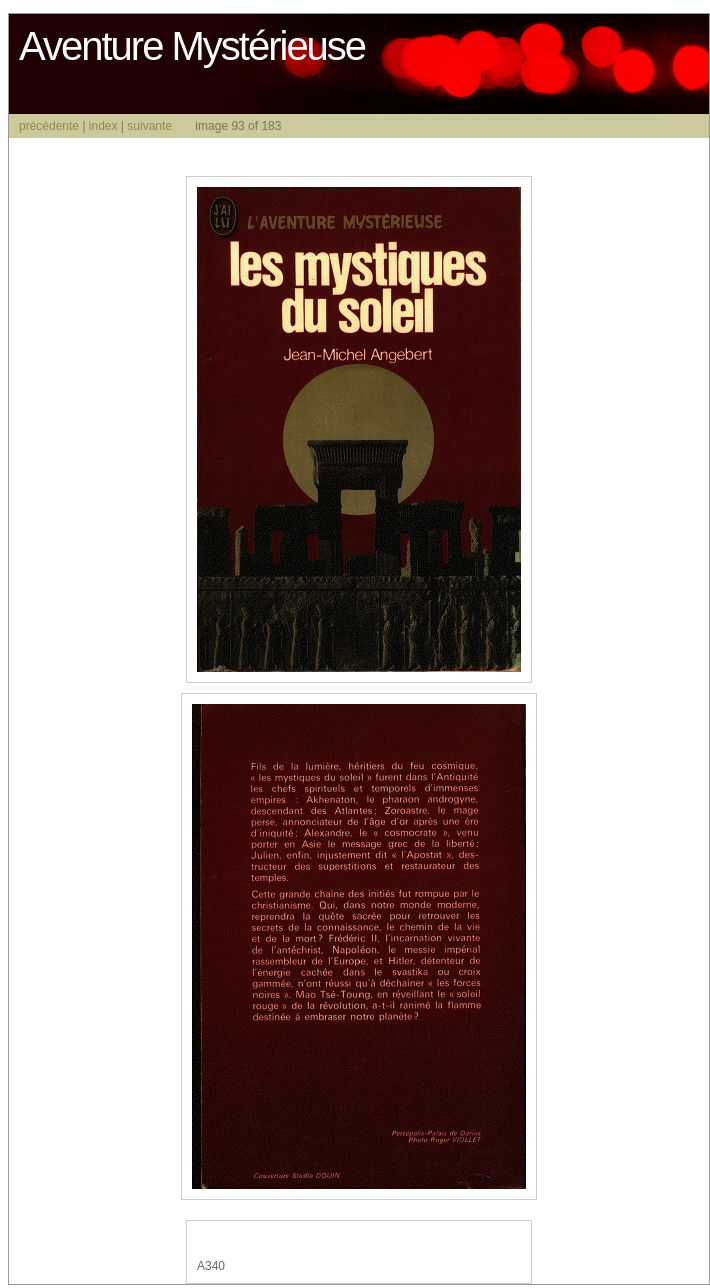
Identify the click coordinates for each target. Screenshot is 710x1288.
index (103, 126)
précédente (49, 126)
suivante (149, 126)
